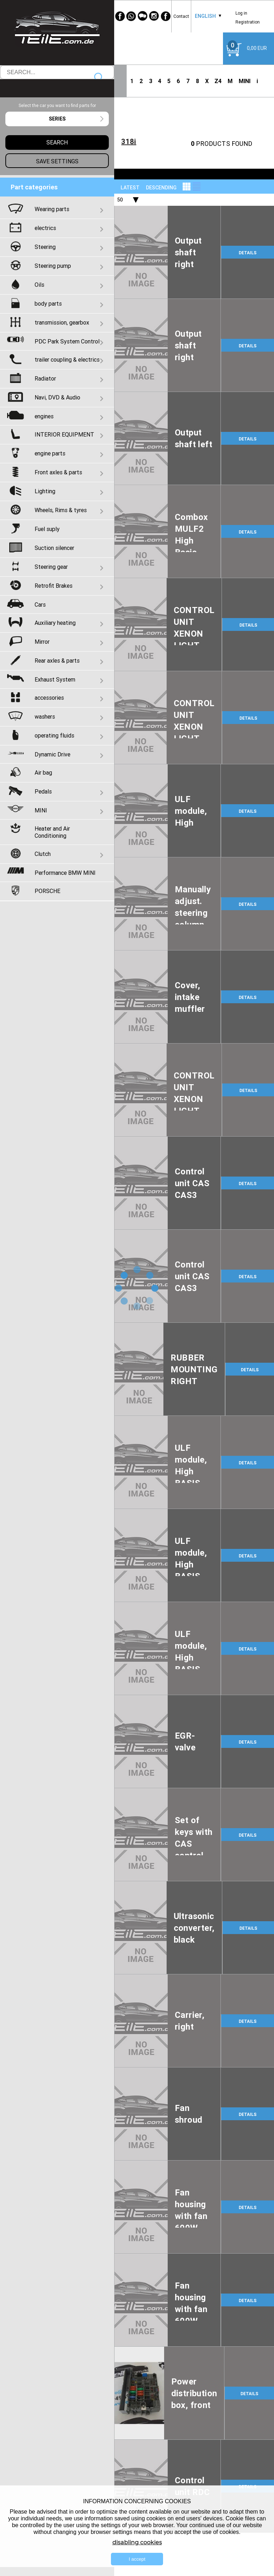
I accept (137, 2559)
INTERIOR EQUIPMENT (64, 434)
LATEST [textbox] (130, 187)
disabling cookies (137, 2542)
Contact (181, 16)
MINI (244, 81)
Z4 (218, 81)
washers (45, 716)
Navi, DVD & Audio (57, 397)
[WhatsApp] (131, 16)
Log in (241, 13)
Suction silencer (54, 547)
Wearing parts (52, 209)
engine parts (50, 453)
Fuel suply (47, 528)
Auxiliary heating (55, 622)
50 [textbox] (120, 200)
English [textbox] (205, 16)
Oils (39, 284)
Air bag (43, 772)
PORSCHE (47, 890)
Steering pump (53, 265)
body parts (48, 303)
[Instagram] (154, 16)
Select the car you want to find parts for (57, 105)
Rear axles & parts (57, 660)
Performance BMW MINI (65, 872)
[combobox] (205, 16)
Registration (247, 22)
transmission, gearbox (62, 322)
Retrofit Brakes (53, 585)
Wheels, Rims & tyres (61, 510)
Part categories (34, 187)
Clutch (43, 853)
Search (99, 78)
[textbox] (57, 119)
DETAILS (248, 252)
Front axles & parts (58, 472)
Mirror (42, 641)
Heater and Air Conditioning (52, 832)
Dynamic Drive (52, 754)
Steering (45, 246)
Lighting (45, 491)
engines (44, 416)
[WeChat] (143, 16)
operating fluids (54, 735)
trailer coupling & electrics (67, 359)
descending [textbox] (161, 187)
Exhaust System (55, 679)
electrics (45, 227)
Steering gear (51, 566)
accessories (49, 697)
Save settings (57, 161)
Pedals (43, 791)
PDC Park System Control (67, 341)
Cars (40, 604)
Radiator (45, 378)
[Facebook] (120, 16)
